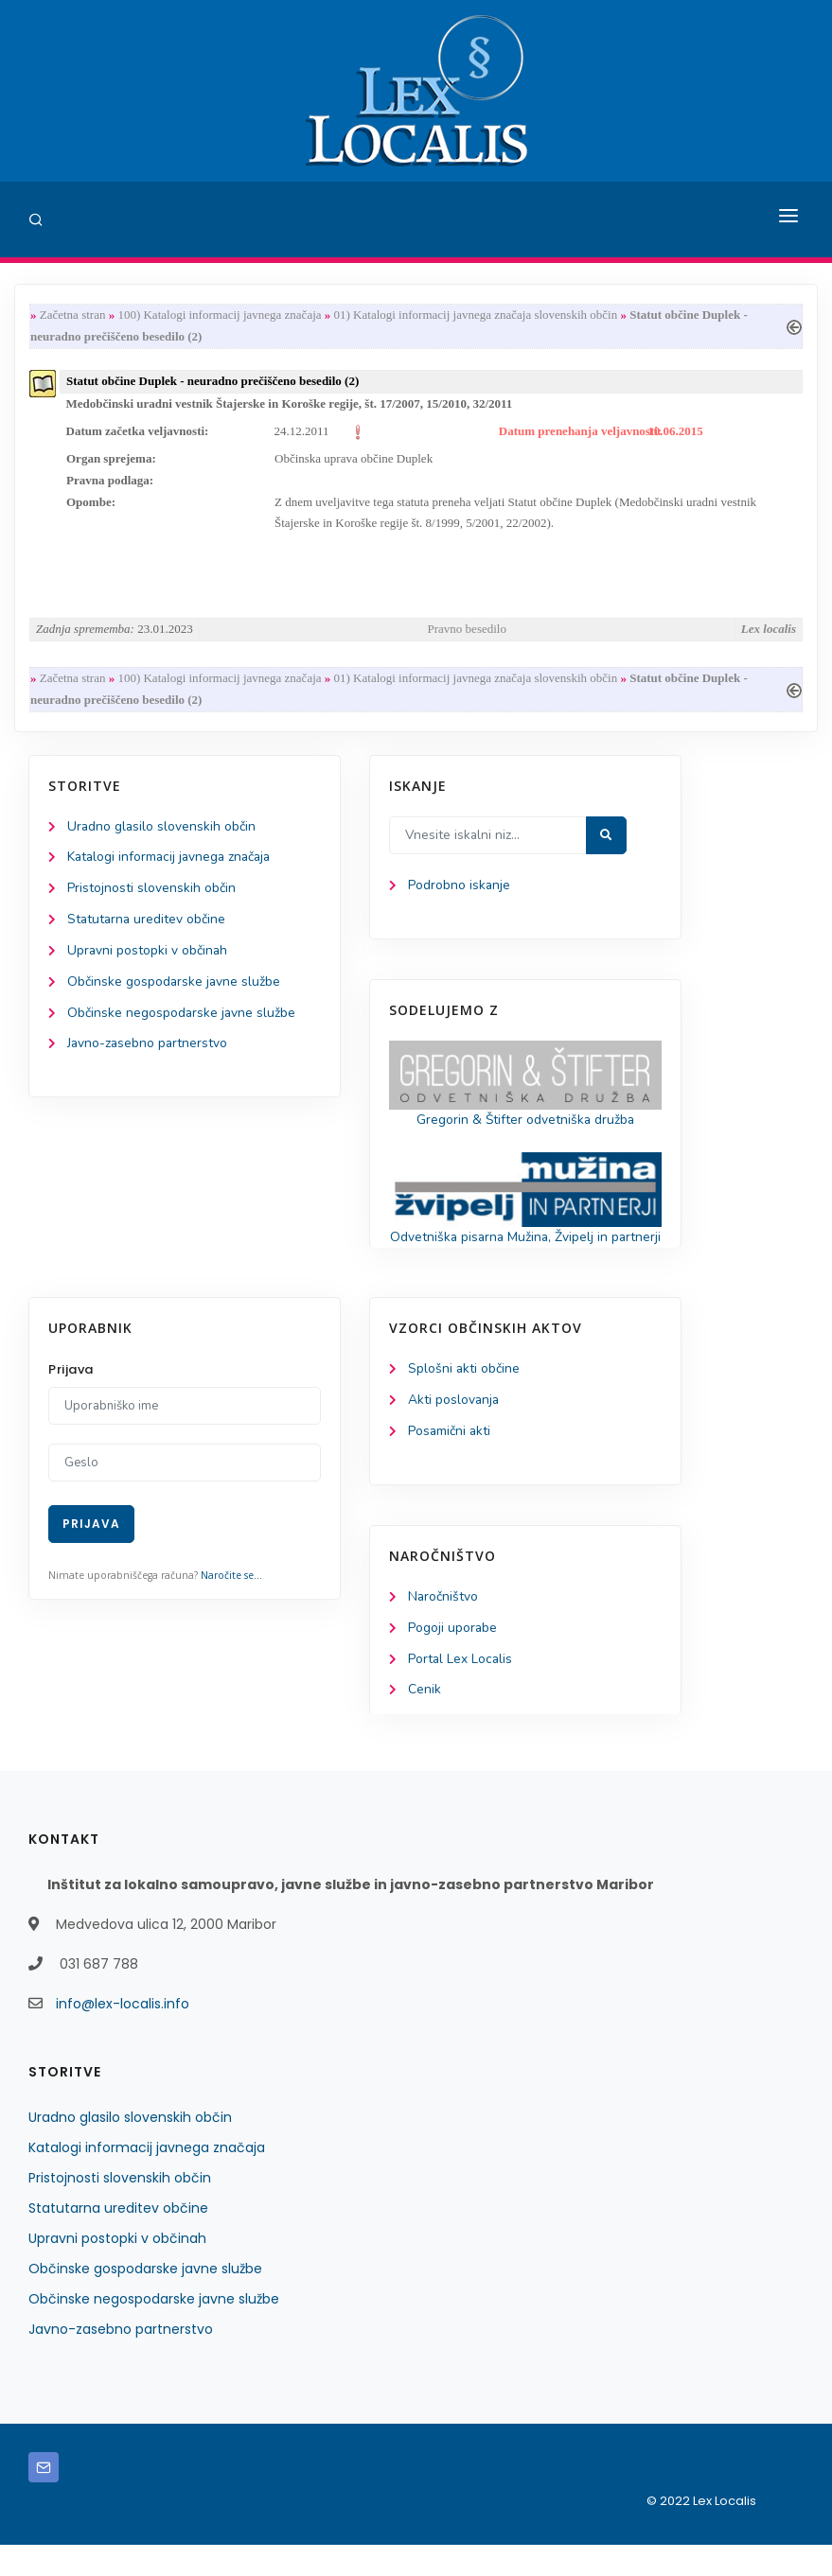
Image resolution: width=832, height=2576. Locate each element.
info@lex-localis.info (122, 2034)
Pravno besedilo (467, 633)
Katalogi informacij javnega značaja (172, 863)
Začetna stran (73, 315)
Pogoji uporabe (453, 1658)
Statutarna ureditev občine (147, 926)
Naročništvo (443, 1627)
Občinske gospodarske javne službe (174, 989)
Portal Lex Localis (461, 1689)
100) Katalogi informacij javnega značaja (219, 315)
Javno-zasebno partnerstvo (148, 1051)
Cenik (424, 1721)
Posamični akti (450, 1461)
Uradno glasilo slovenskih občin (162, 832)
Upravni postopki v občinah (148, 957)
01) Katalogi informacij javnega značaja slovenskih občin (476, 315)
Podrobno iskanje (459, 892)
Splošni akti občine (464, 1398)
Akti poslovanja (454, 1430)
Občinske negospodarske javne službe (182, 1020)
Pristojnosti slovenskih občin (151, 894)
